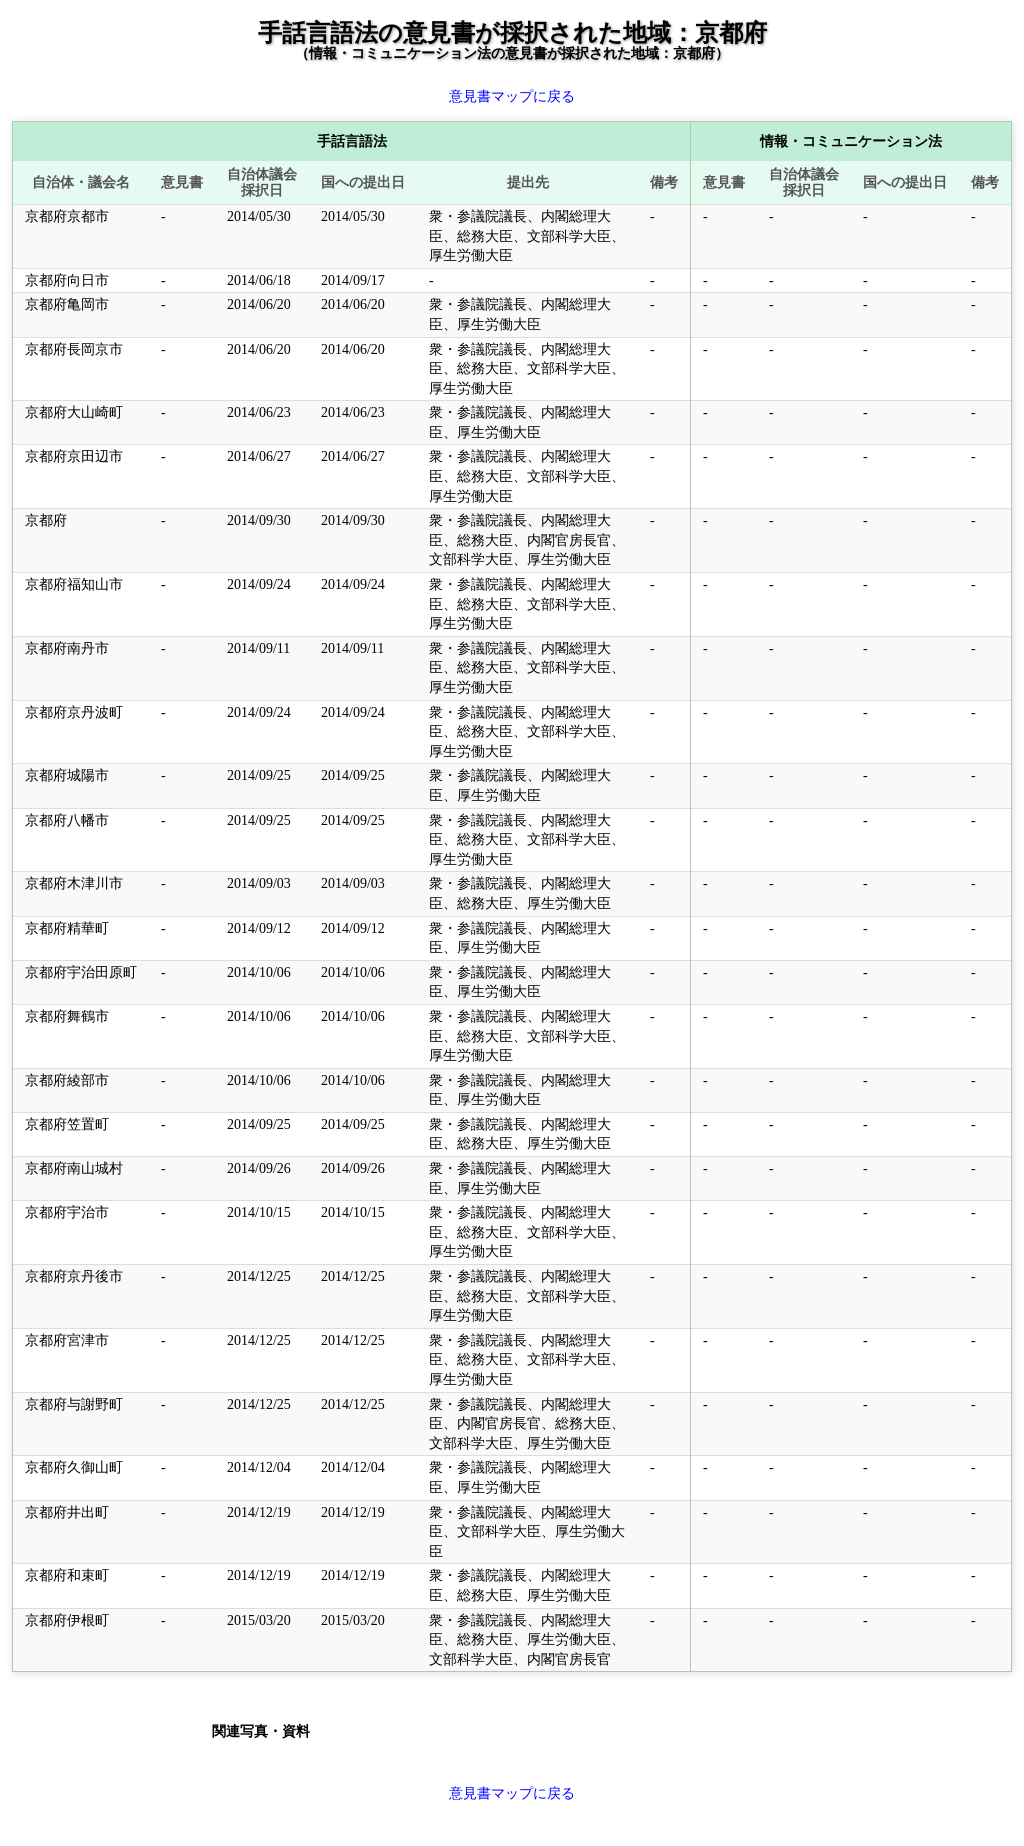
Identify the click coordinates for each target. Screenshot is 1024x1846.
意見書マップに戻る (512, 96)
